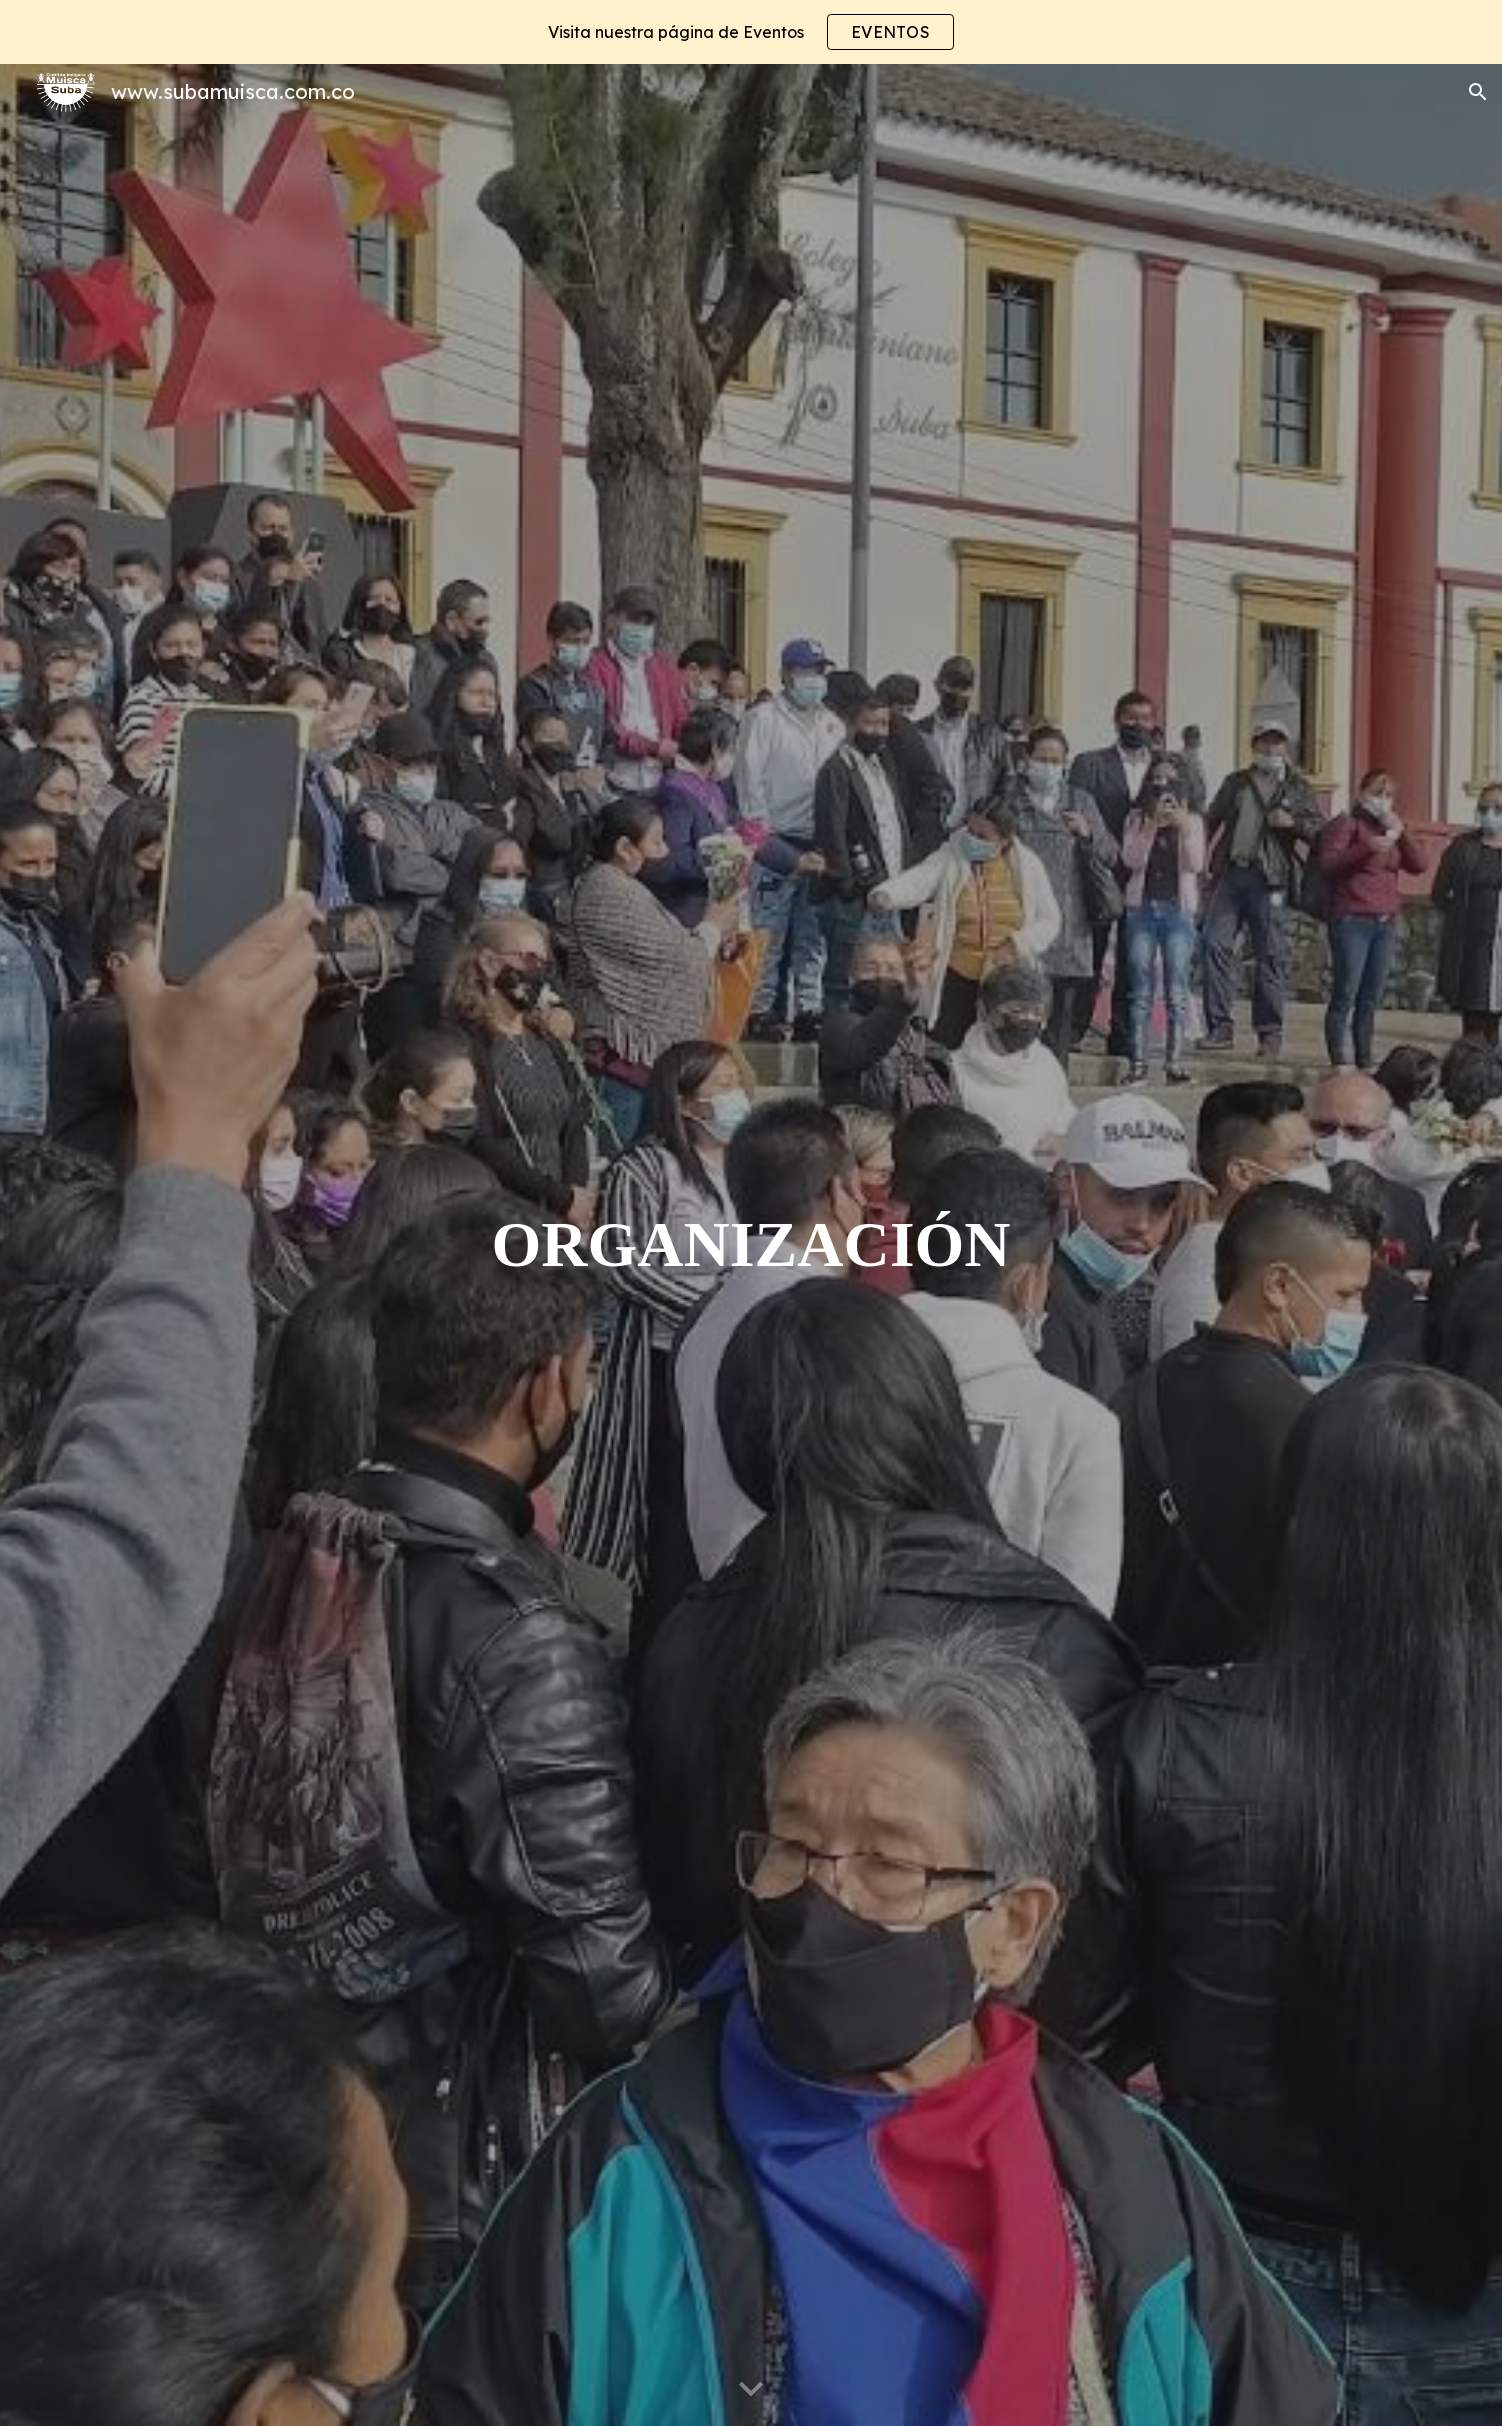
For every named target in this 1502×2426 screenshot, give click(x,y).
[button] (1478, 92)
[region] (751, 32)
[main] (750, 1245)
